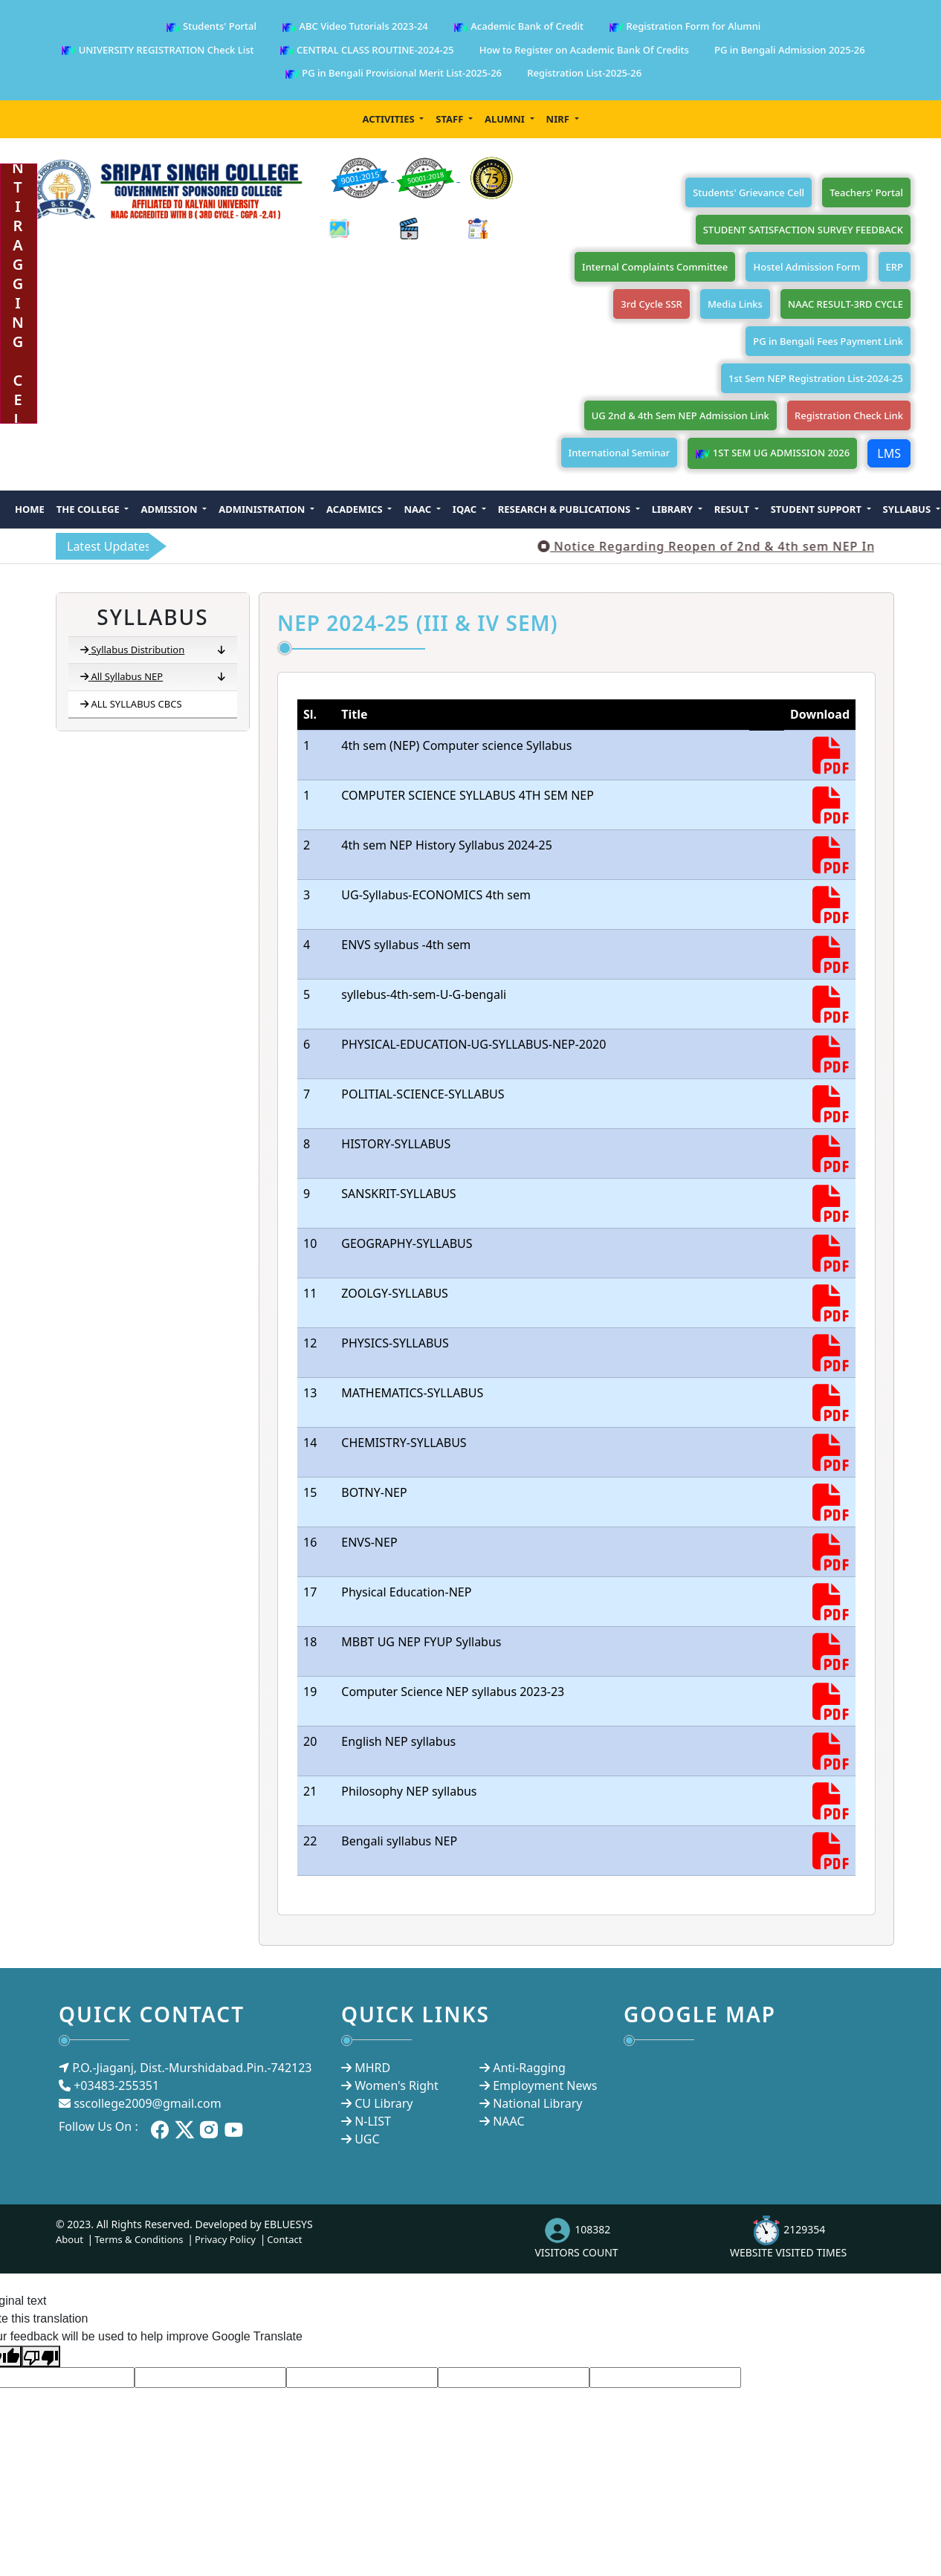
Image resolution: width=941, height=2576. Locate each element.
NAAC (508, 2121)
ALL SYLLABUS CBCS (131, 704)
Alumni (506, 119)
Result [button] (733, 509)
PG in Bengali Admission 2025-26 (789, 49)
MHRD (372, 2067)
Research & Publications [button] (565, 509)
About (69, 2239)
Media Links (735, 304)
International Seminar (619, 452)
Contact (284, 2239)
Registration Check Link (849, 415)
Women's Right (396, 2085)
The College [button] (89, 509)
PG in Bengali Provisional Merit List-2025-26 (393, 74)
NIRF (559, 119)
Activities (389, 119)
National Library (537, 2103)
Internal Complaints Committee (655, 267)
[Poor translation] (41, 2356)
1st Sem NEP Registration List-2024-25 (815, 378)
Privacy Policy (225, 2239)
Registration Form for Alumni (684, 27)
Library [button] (674, 509)
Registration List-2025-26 (584, 73)
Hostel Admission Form (806, 267)
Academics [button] (355, 509)
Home (30, 509)
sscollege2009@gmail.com (147, 2103)
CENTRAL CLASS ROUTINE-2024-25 (366, 51)
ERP (894, 267)
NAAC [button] (418, 509)
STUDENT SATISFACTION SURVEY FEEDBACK (803, 229)
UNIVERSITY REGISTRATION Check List (157, 51)
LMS (889, 453)
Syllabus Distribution (152, 650)
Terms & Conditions (138, 2239)
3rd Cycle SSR (651, 304)
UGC (367, 2139)
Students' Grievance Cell (748, 192)
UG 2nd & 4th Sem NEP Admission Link (680, 415)
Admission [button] (169, 509)
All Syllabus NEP (152, 677)
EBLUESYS (288, 2224)
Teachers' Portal (866, 192)
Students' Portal (211, 27)
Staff (450, 119)
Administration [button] (263, 509)
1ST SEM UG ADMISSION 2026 (772, 454)
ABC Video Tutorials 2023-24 (355, 27)
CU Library (384, 2103)
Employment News (545, 2085)
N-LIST (373, 2121)
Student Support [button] (817, 509)
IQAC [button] (466, 509)
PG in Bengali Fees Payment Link (828, 341)
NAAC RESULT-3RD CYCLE (845, 304)
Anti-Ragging (529, 2067)
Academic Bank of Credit (518, 27)
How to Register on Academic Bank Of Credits (584, 49)
